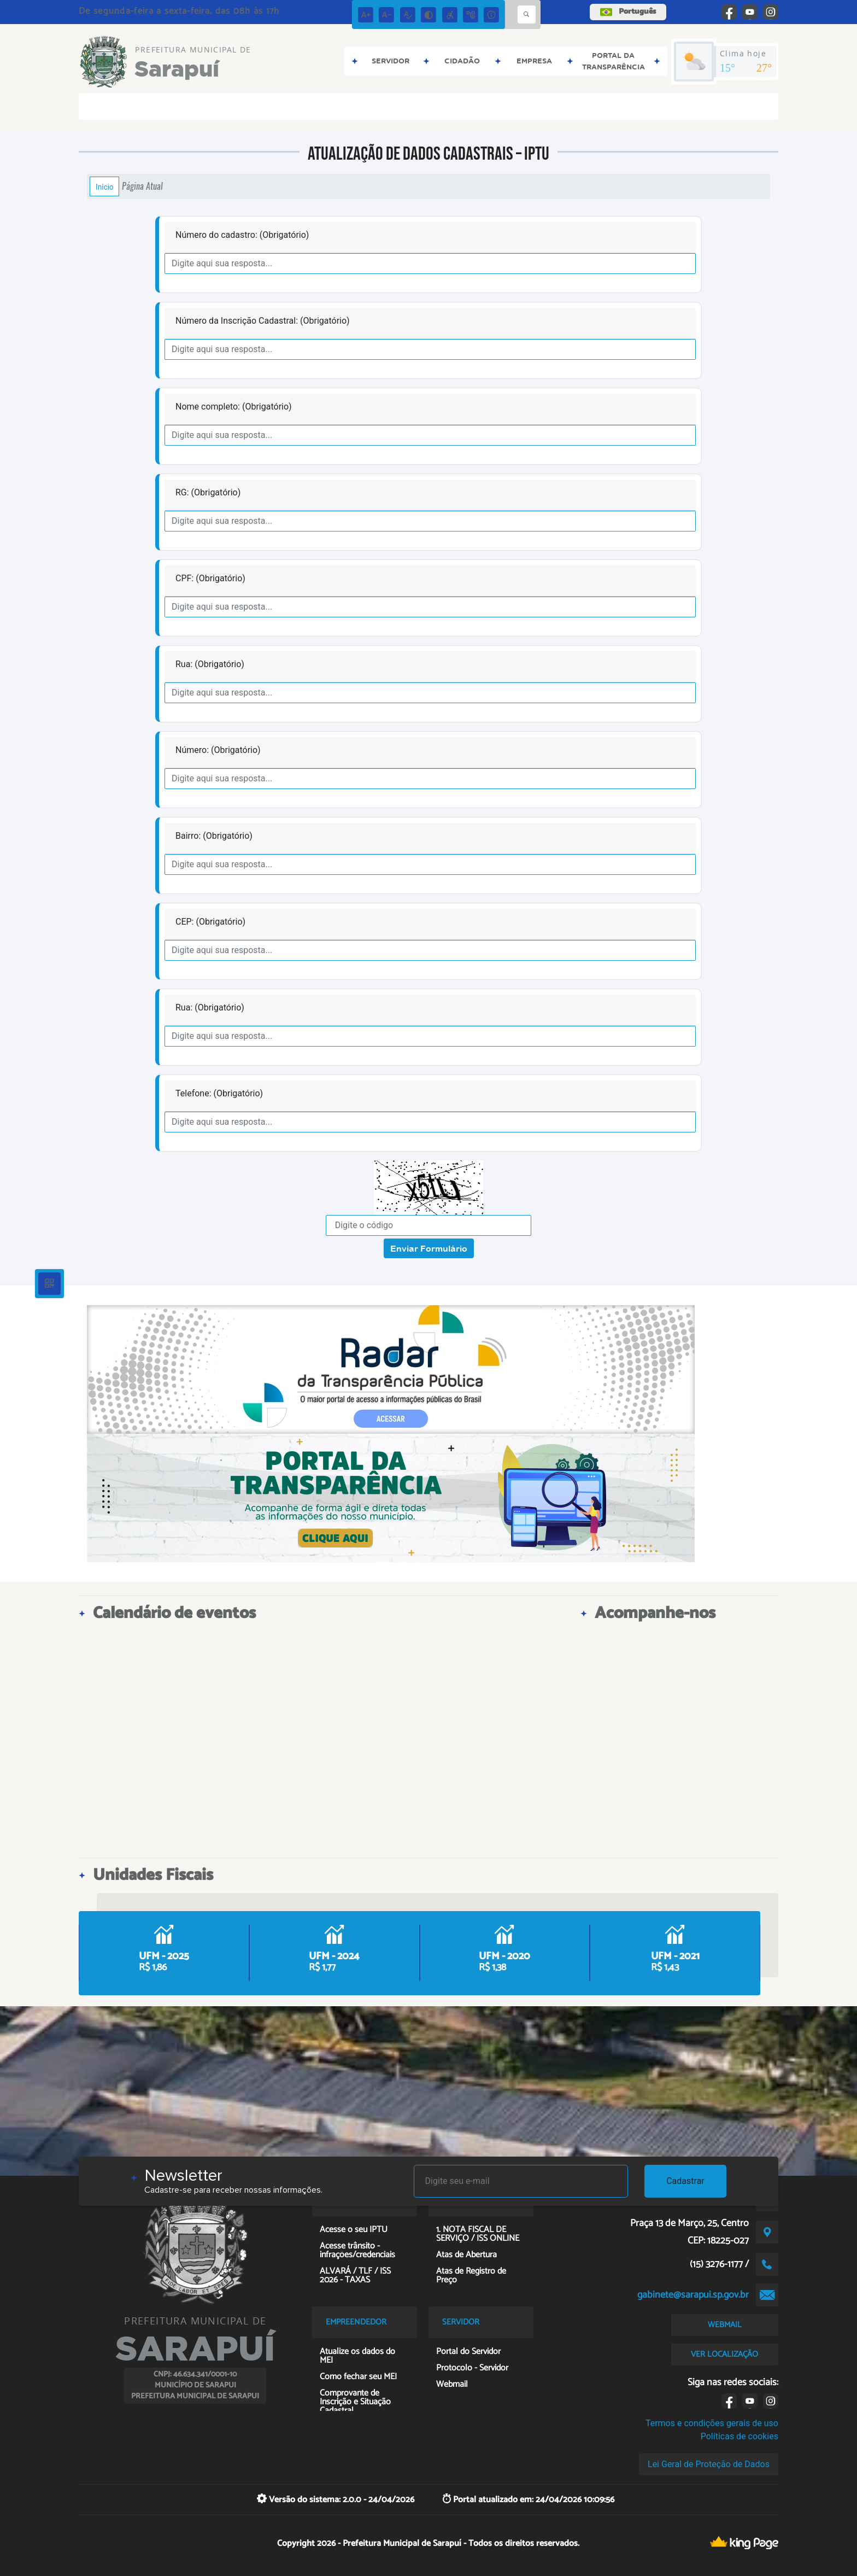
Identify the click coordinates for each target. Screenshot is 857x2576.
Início (104, 186)
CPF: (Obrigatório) (210, 578)
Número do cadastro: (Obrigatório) (242, 235)
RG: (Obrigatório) (207, 492)
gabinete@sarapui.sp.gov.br (693, 2295)
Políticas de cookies (739, 2436)
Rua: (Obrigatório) (209, 664)
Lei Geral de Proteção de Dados (709, 2464)
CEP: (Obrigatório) (210, 921)
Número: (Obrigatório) (218, 750)
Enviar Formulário (428, 1248)
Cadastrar (685, 2181)
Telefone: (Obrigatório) (219, 1093)
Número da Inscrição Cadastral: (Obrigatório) (262, 321)
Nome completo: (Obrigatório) (233, 406)
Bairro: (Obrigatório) (214, 836)
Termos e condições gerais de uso (711, 2423)
